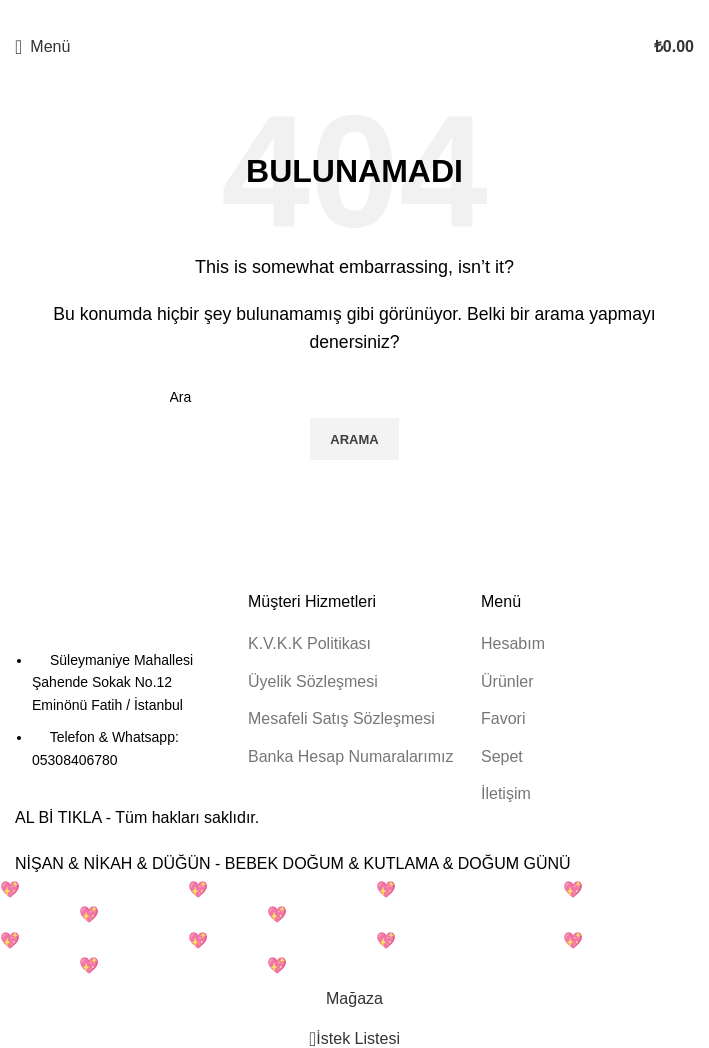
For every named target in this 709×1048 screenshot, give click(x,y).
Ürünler (507, 681)
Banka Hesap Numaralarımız (350, 756)
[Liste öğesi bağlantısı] (121, 710)
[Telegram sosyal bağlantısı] (388, 13)
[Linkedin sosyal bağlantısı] (371, 13)
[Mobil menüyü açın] (42, 47)
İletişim (506, 793)
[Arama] (355, 397)
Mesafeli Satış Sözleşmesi (341, 718)
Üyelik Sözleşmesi (313, 681)
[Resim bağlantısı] (121, 618)
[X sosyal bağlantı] (337, 13)
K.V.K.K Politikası (309, 643)
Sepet (502, 756)
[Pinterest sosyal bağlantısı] (354, 13)
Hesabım (513, 643)
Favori (503, 718)
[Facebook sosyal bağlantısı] (320, 13)
